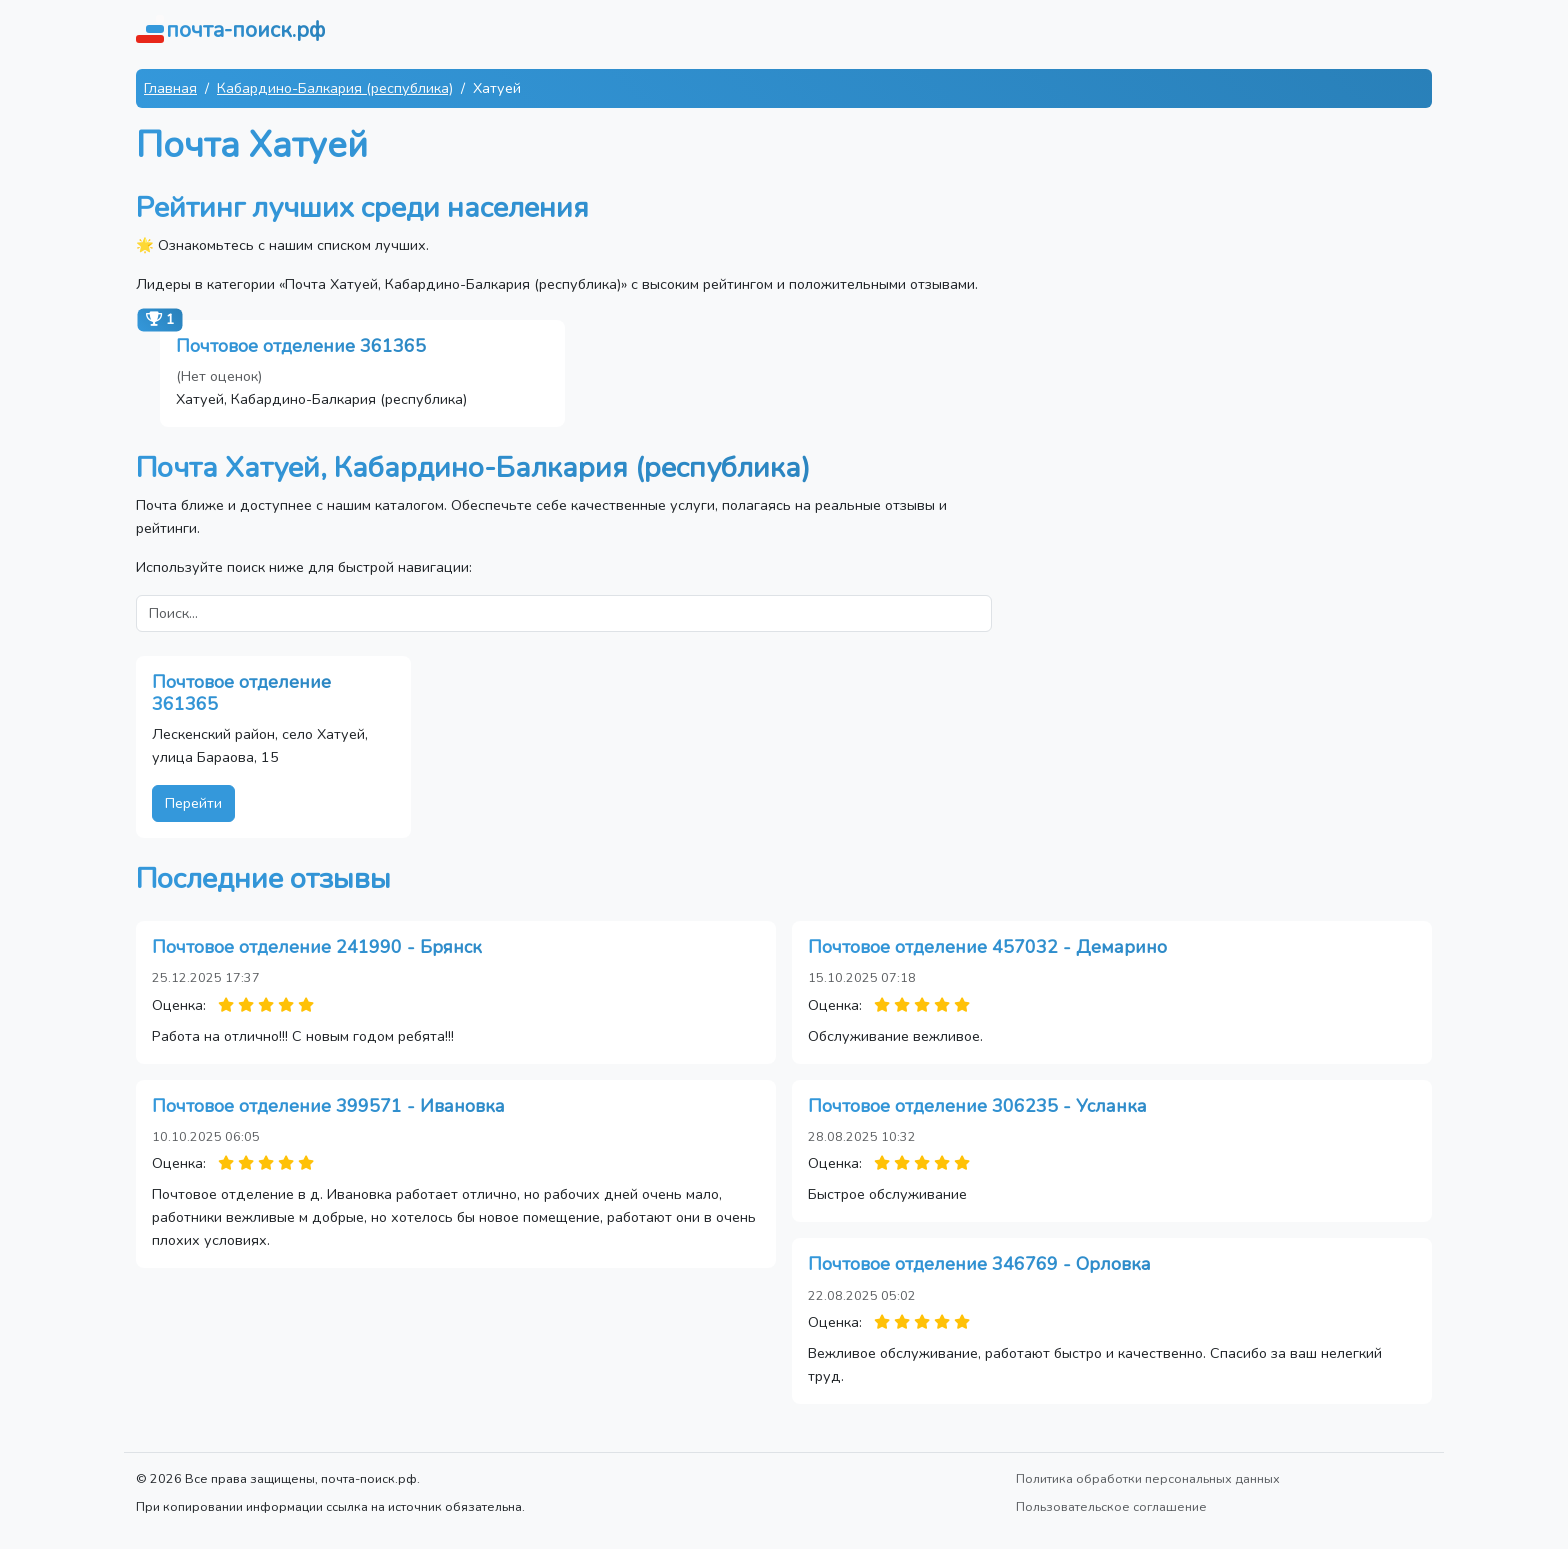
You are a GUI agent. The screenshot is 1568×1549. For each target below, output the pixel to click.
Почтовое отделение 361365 (301, 346)
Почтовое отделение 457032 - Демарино (987, 947)
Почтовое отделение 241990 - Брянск (317, 947)
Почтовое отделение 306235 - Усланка (977, 1106)
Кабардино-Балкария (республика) (335, 88)
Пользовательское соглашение (1111, 1506)
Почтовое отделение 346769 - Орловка (979, 1264)
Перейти (193, 803)
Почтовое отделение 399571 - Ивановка (328, 1106)
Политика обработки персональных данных (1148, 1478)
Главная (170, 88)
